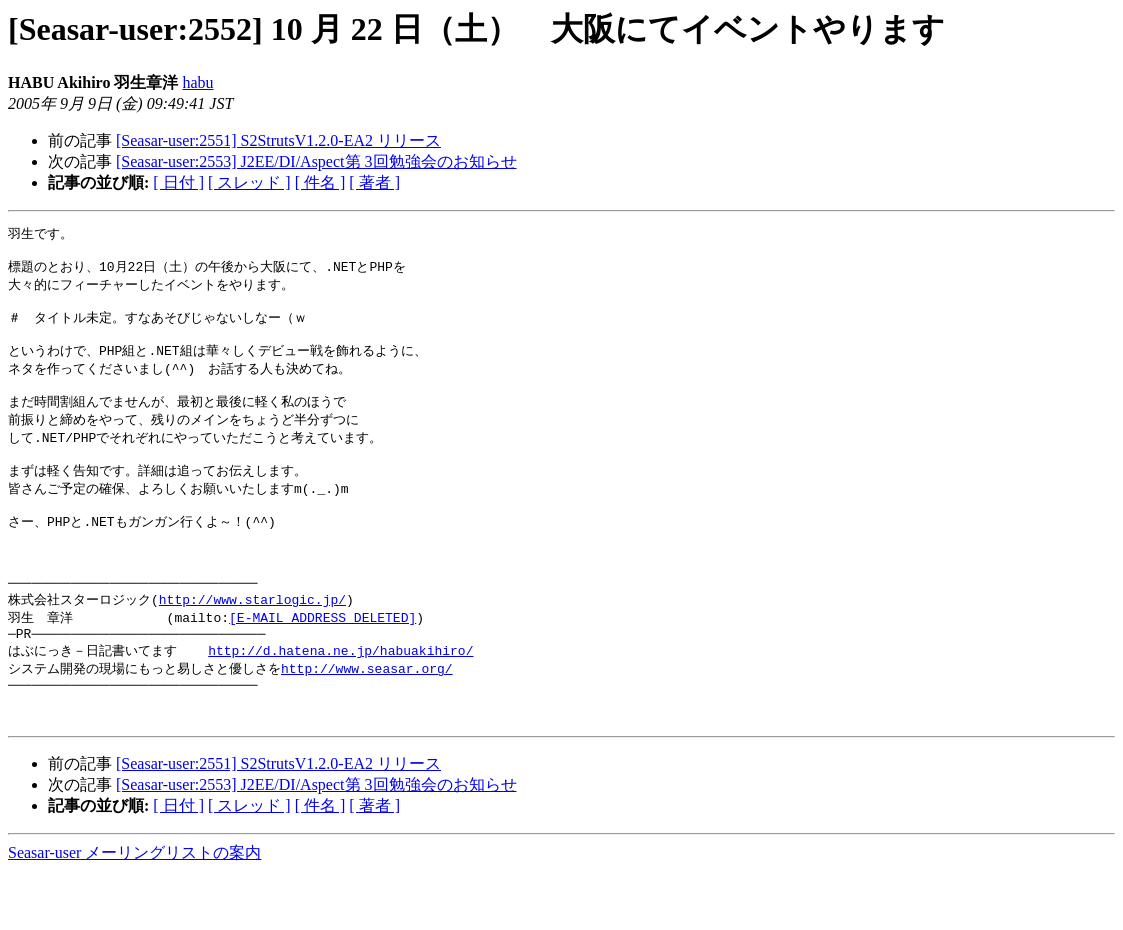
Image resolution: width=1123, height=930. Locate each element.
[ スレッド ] (249, 182)
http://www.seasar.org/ (367, 717)
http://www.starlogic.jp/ (252, 642)
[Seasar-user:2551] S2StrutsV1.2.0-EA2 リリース (278, 140)
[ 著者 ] (374, 182)
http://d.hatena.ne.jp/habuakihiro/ (340, 698)
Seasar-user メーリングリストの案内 (134, 910)
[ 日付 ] (178, 182)
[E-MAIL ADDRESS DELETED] (322, 661)
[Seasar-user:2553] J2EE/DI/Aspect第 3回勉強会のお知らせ (316, 161)
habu (197, 82)
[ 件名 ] (320, 182)
